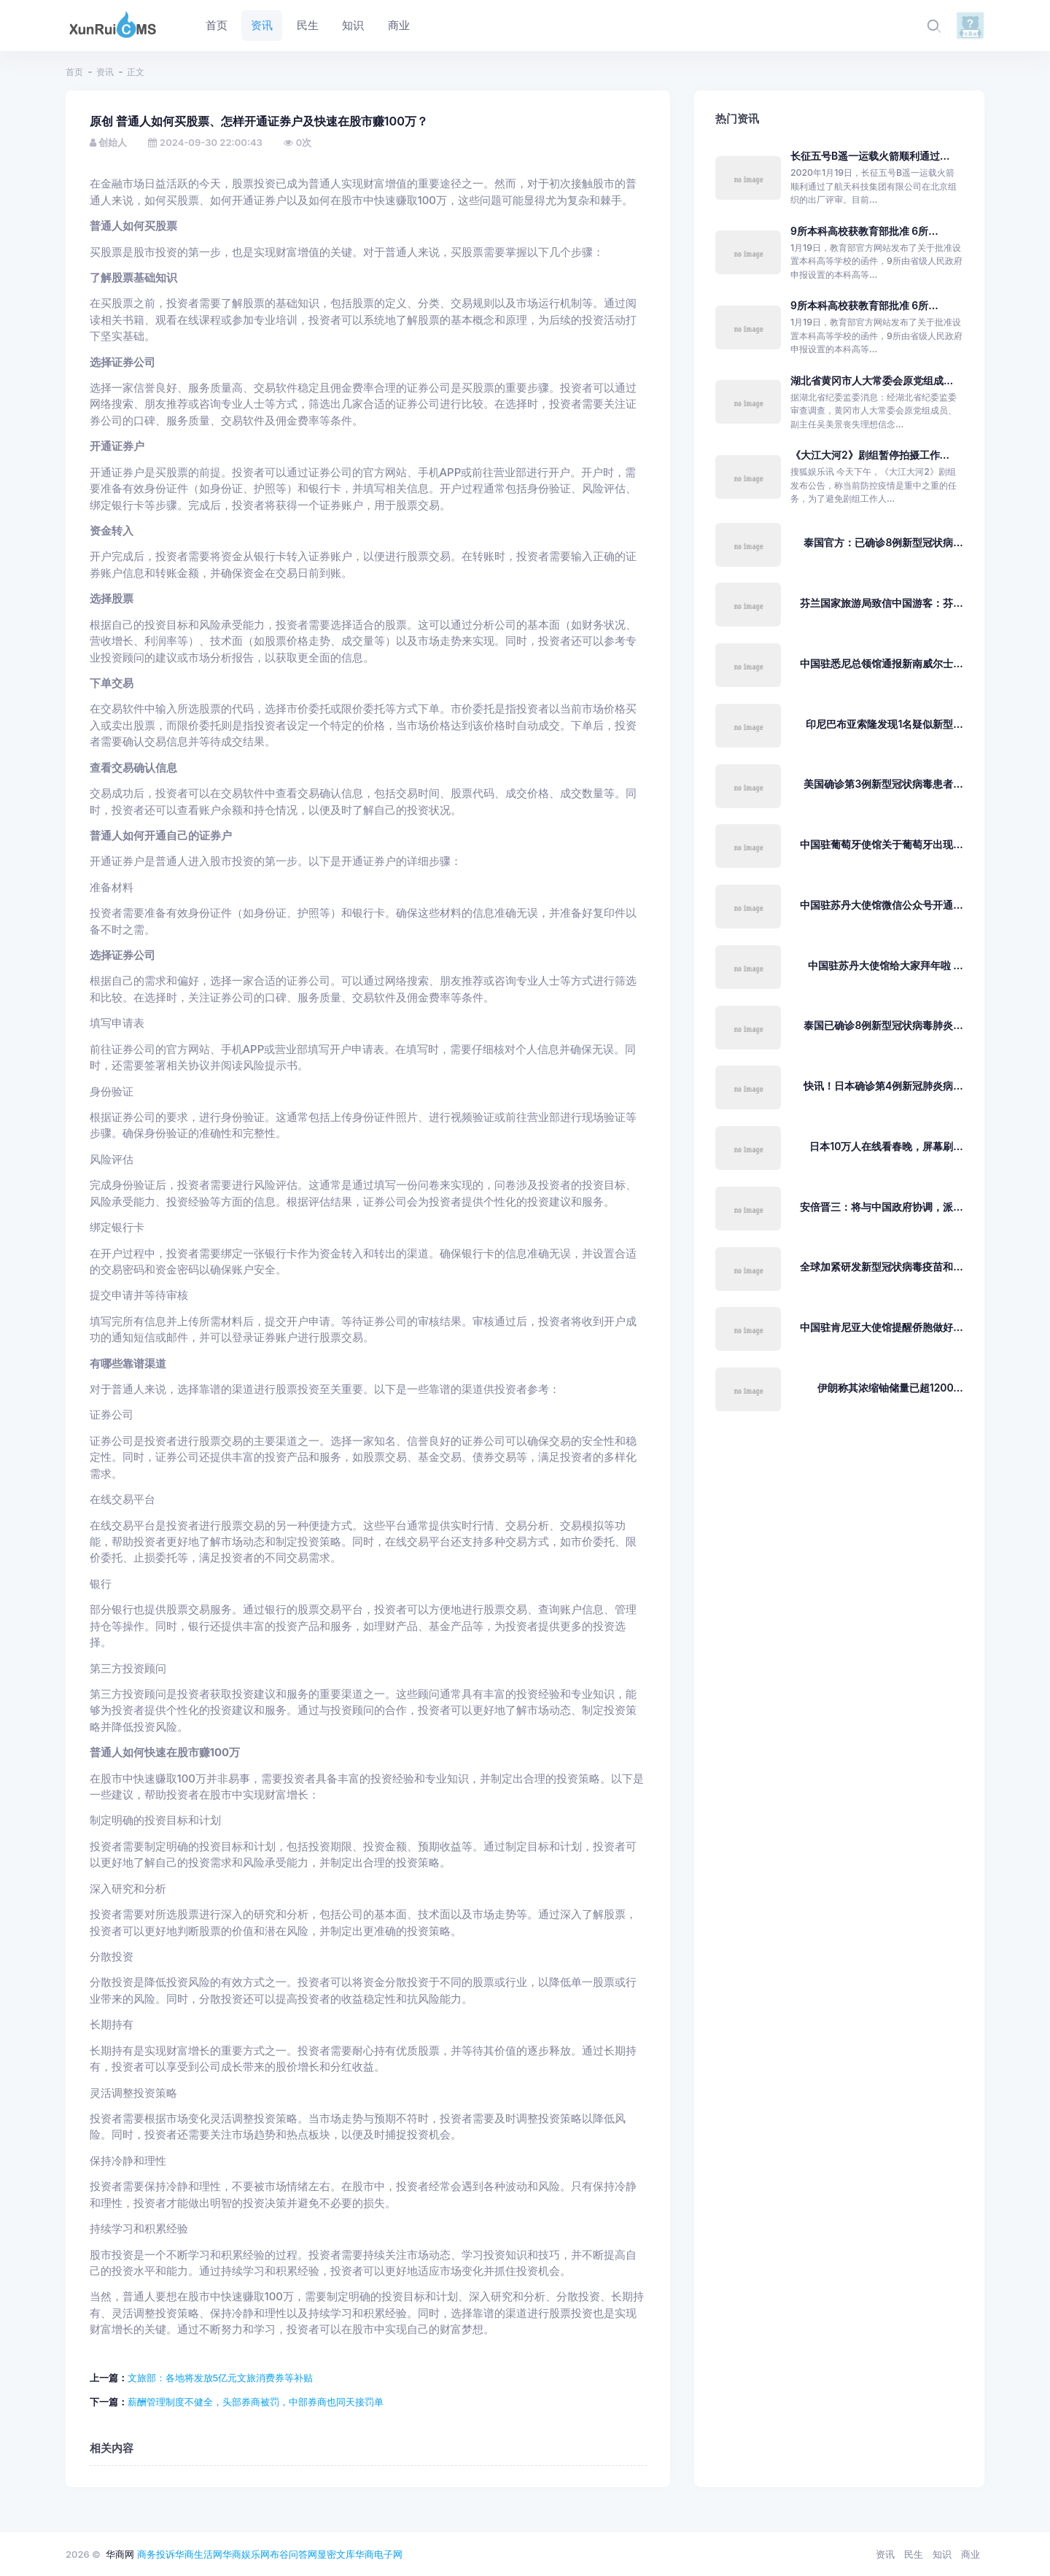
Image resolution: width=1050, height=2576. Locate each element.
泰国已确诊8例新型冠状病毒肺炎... (883, 1025)
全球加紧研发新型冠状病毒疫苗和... (881, 1266)
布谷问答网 (293, 2554)
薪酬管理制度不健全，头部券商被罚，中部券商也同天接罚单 (256, 2402)
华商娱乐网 (246, 2554)
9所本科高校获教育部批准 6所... (864, 231)
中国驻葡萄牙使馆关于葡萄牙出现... (881, 844)
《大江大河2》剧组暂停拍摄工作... (869, 455)
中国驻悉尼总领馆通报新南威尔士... (881, 663)
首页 (74, 71)
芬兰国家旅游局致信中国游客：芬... (881, 603)
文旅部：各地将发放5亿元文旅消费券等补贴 (221, 2377)
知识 (942, 2554)
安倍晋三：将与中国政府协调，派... (881, 1206)
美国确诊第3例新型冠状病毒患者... (883, 783)
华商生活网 (198, 2554)
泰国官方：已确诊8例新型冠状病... (883, 542)
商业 (970, 2554)
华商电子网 (378, 2554)
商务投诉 (156, 2554)
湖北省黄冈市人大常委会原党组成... (871, 380)
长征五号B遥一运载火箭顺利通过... (870, 156)
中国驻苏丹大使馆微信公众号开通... (881, 905)
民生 (913, 2554)
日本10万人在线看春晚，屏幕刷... (885, 1146)
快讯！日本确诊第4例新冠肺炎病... (883, 1085)
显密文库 (336, 2554)
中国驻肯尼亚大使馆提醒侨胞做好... (881, 1327)
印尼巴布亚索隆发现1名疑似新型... (884, 724)
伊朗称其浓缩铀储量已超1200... (890, 1387)
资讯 (105, 71)
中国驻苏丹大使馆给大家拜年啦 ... (885, 965)
